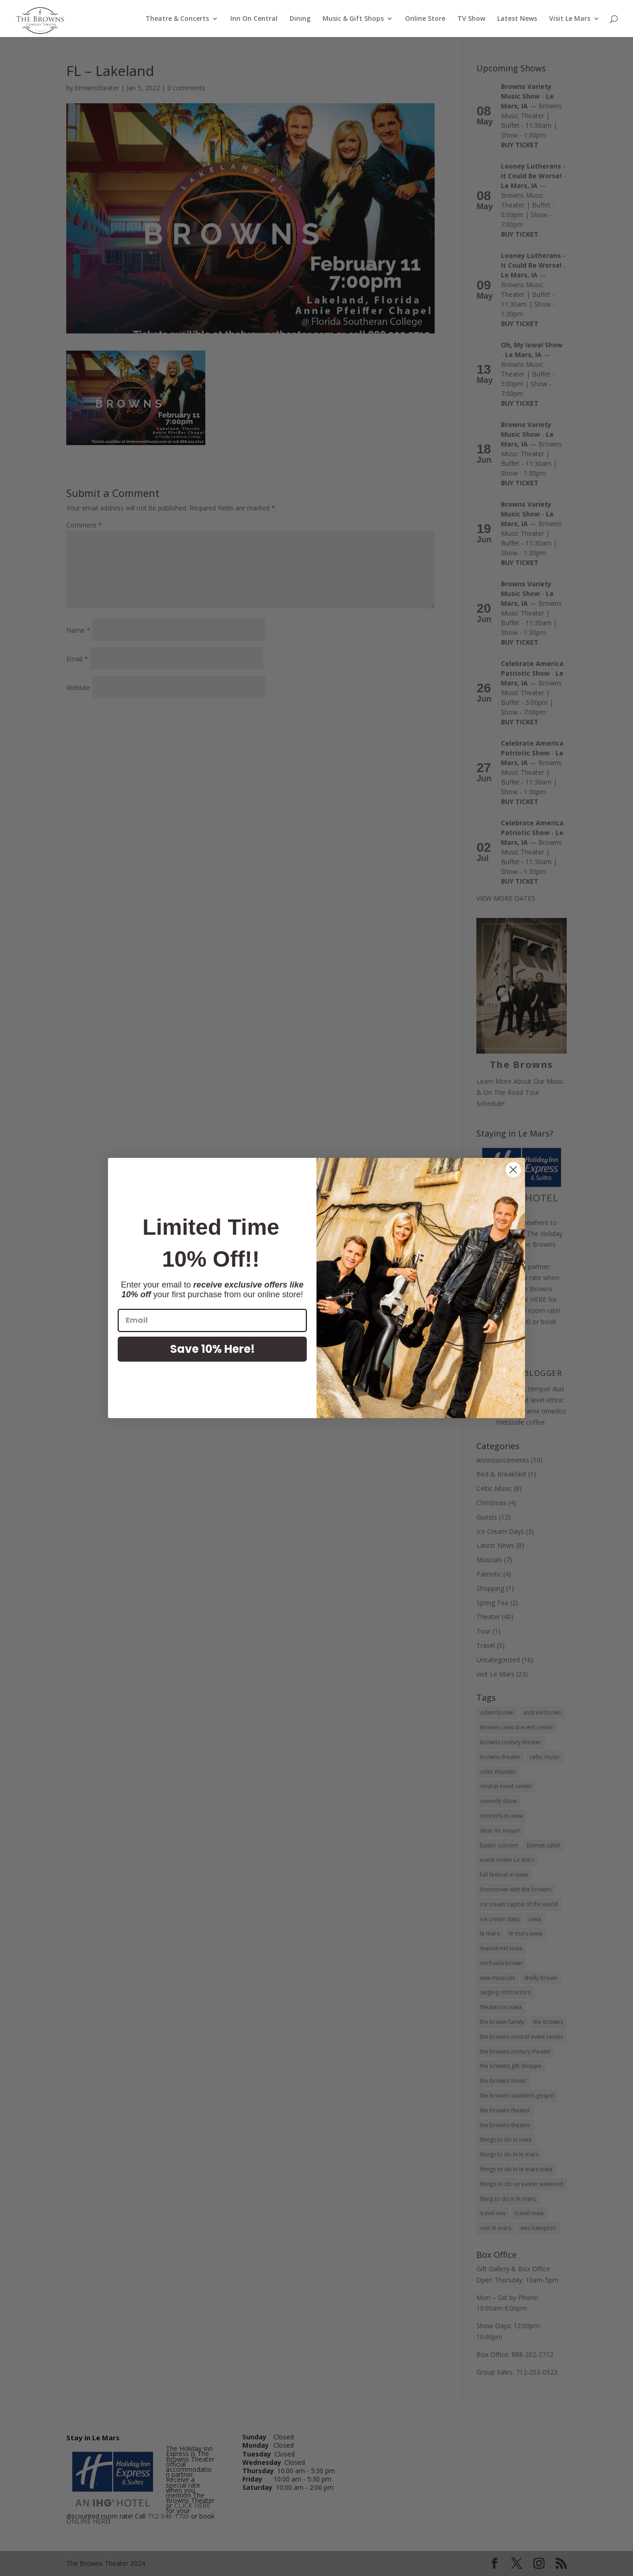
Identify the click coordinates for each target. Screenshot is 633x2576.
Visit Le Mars (569, 19)
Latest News (517, 19)
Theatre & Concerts (177, 19)
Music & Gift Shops (353, 19)
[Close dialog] (513, 1170)
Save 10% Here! (212, 1349)
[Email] (212, 1320)
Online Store (425, 19)
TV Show (471, 19)
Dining (300, 19)
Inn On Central (254, 19)
